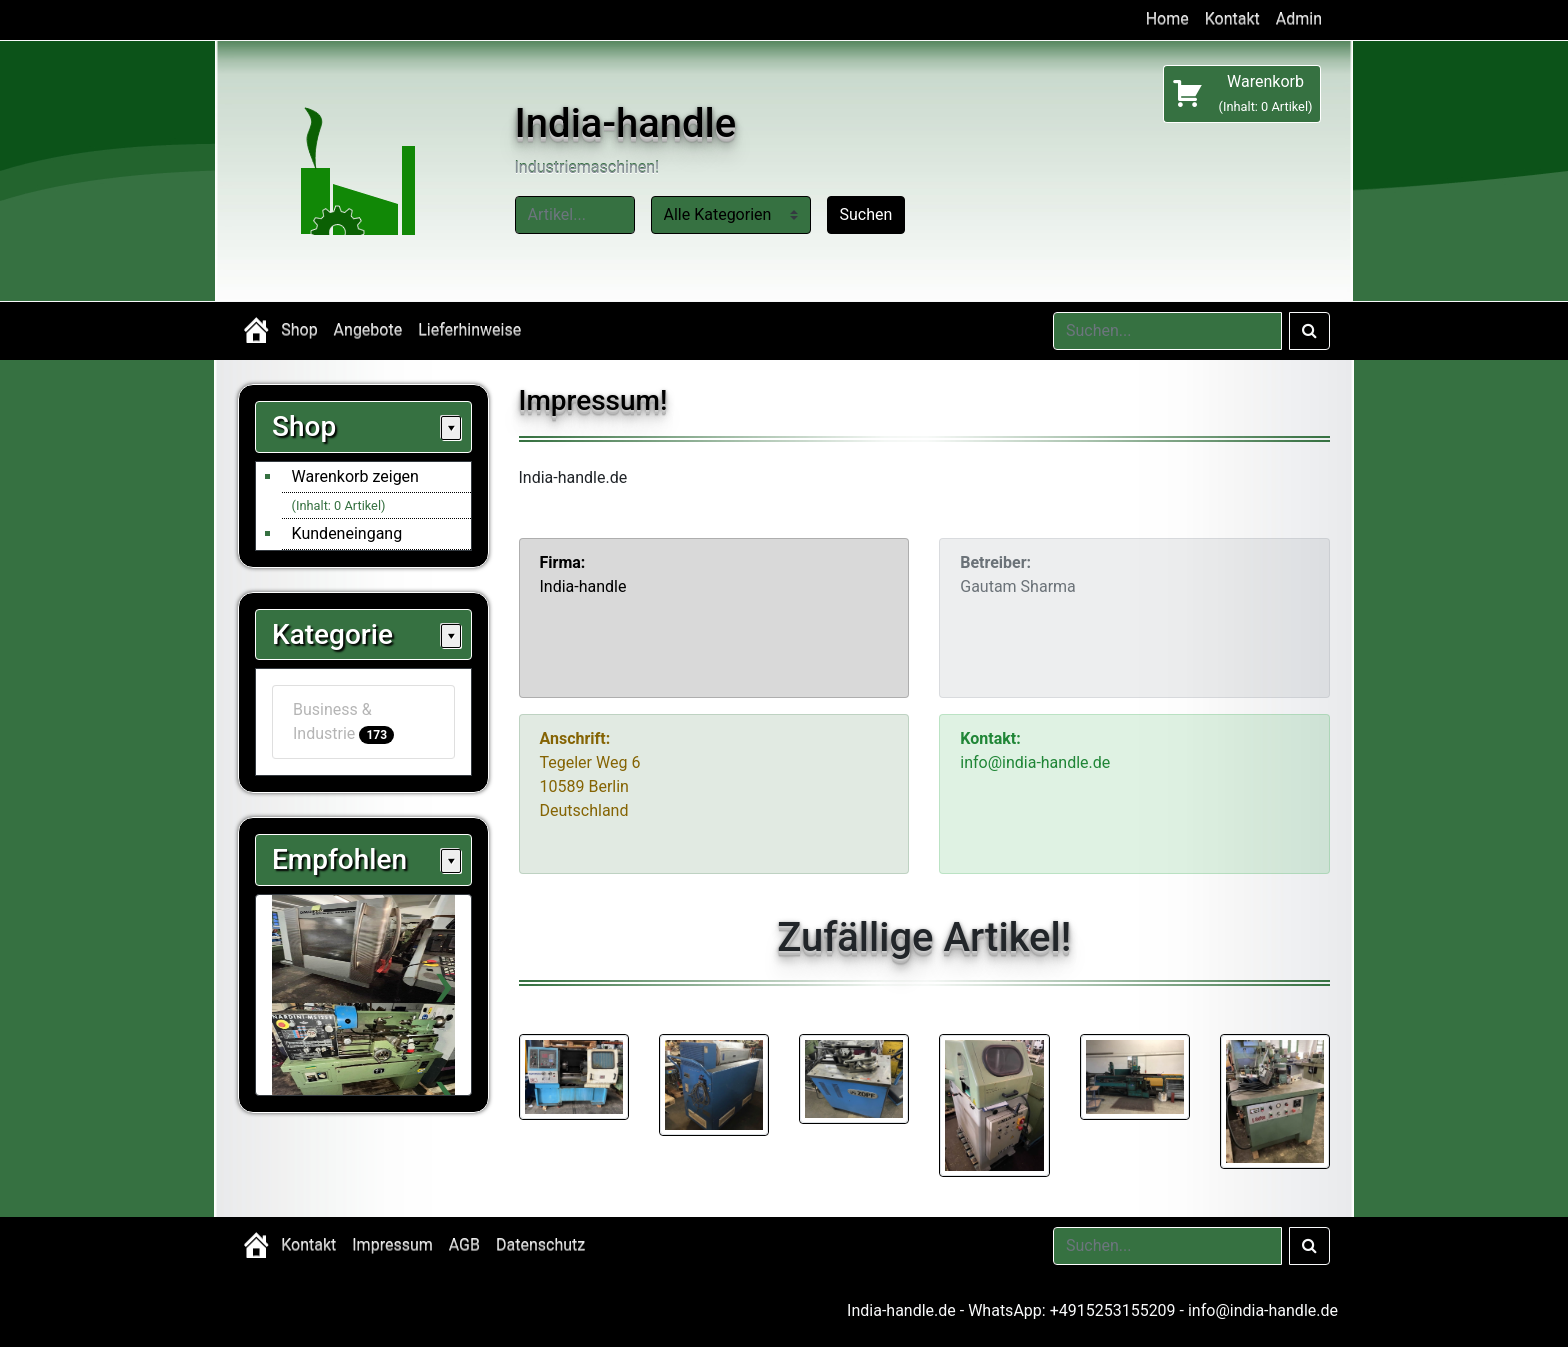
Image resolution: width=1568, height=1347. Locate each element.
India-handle (626, 123)
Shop (299, 330)
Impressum (392, 1245)
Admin (1299, 19)
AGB (464, 1245)
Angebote (368, 330)
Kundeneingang (347, 533)
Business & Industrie (343, 722)
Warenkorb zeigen (355, 476)
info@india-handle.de (1263, 1310)
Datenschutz (540, 1245)
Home (1167, 19)
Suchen (866, 214)
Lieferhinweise (469, 330)
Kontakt (1232, 19)
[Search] (1167, 331)
